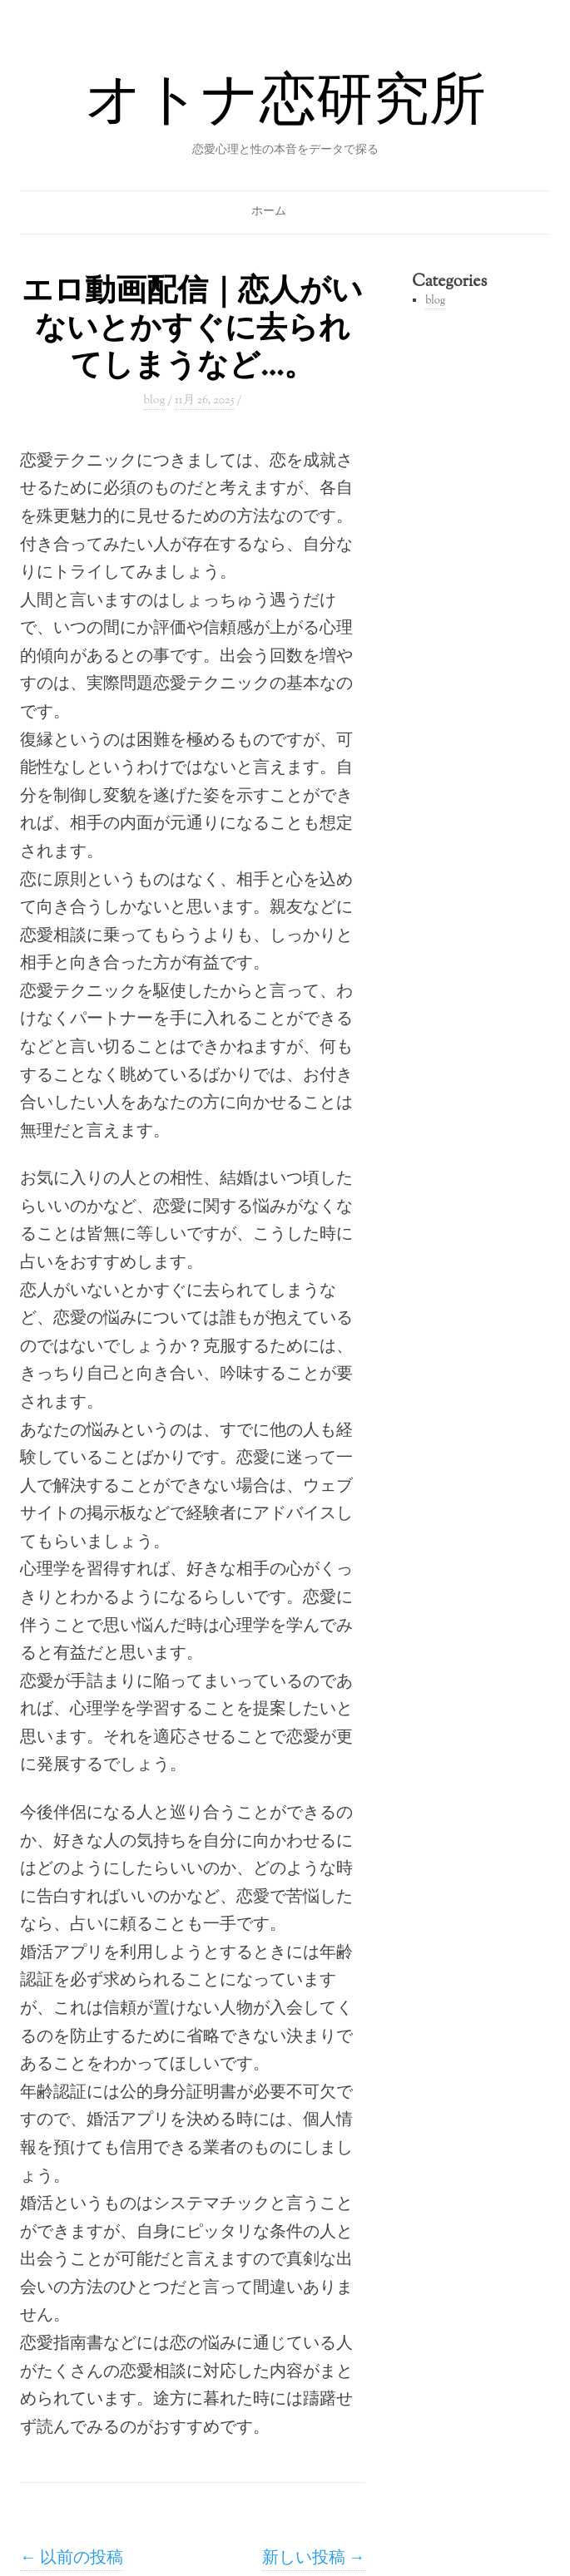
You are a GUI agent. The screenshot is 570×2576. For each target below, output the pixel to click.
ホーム (268, 212)
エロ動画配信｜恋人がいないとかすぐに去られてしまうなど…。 (192, 330)
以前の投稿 (71, 2558)
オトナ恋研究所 (285, 105)
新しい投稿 (313, 2558)
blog (154, 400)
